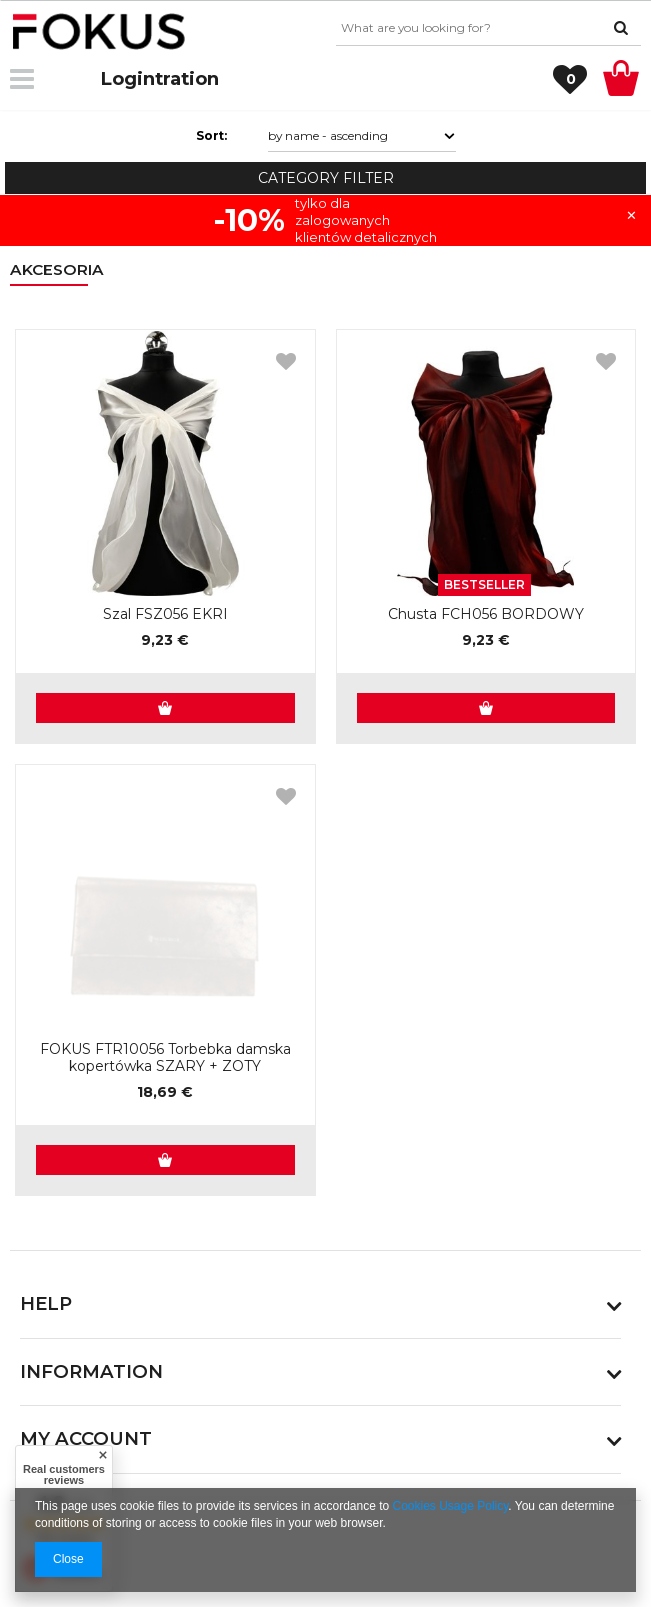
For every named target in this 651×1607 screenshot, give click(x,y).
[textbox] (489, 28)
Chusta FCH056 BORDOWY (486, 614)
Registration (159, 78)
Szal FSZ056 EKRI (165, 614)
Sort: (211, 135)
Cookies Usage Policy (451, 1506)
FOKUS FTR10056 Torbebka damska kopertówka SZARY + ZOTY (165, 1058)
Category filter (326, 178)
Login (127, 78)
